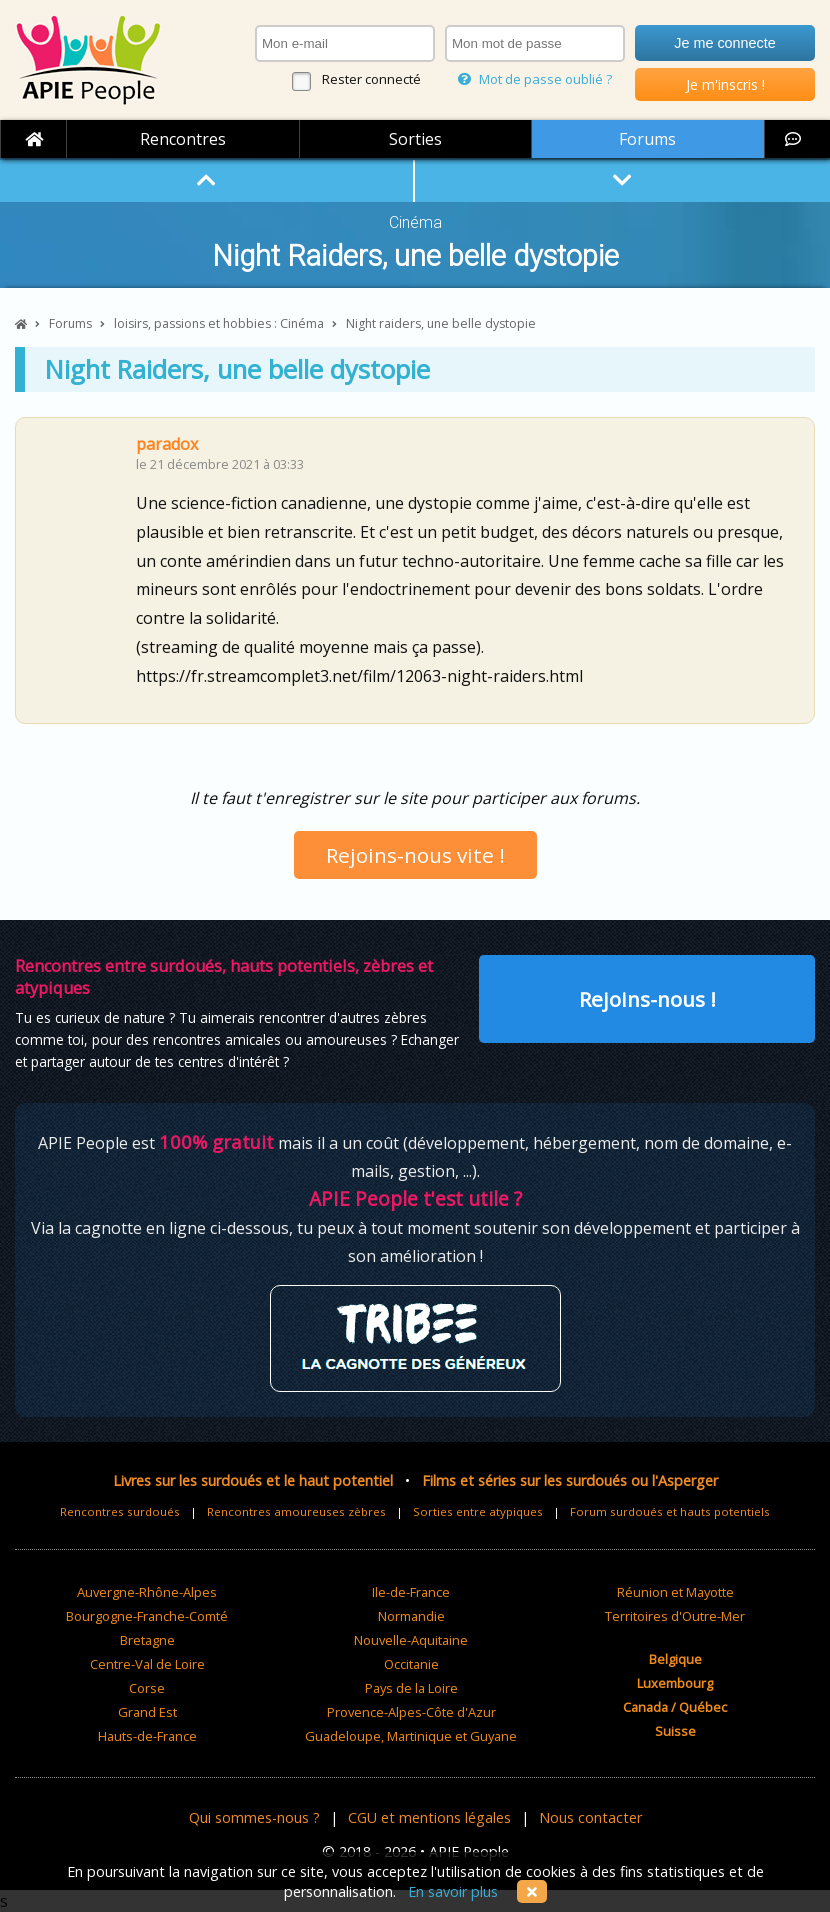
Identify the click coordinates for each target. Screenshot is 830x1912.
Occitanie (411, 1664)
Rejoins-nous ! (647, 999)
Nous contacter (590, 1817)
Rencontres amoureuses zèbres (296, 1511)
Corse (147, 1688)
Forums (647, 139)
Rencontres (183, 139)
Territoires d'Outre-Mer (675, 1616)
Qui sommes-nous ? (254, 1817)
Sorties (415, 139)
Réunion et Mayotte (675, 1592)
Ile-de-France (411, 1592)
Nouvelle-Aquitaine (411, 1640)
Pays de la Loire (411, 1688)
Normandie (411, 1616)
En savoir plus (453, 1891)
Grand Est (147, 1712)
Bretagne (147, 1640)
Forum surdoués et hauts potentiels (670, 1511)
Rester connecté (371, 79)
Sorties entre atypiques (478, 1511)
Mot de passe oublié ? (535, 79)
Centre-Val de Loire (147, 1664)
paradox (167, 444)
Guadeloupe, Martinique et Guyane (411, 1736)
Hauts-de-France (147, 1736)
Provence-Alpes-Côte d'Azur (411, 1712)
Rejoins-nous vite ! (415, 855)
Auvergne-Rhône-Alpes (147, 1592)
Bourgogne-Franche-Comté (147, 1616)
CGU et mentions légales (429, 1817)
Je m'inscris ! (725, 84)
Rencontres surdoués (120, 1511)
